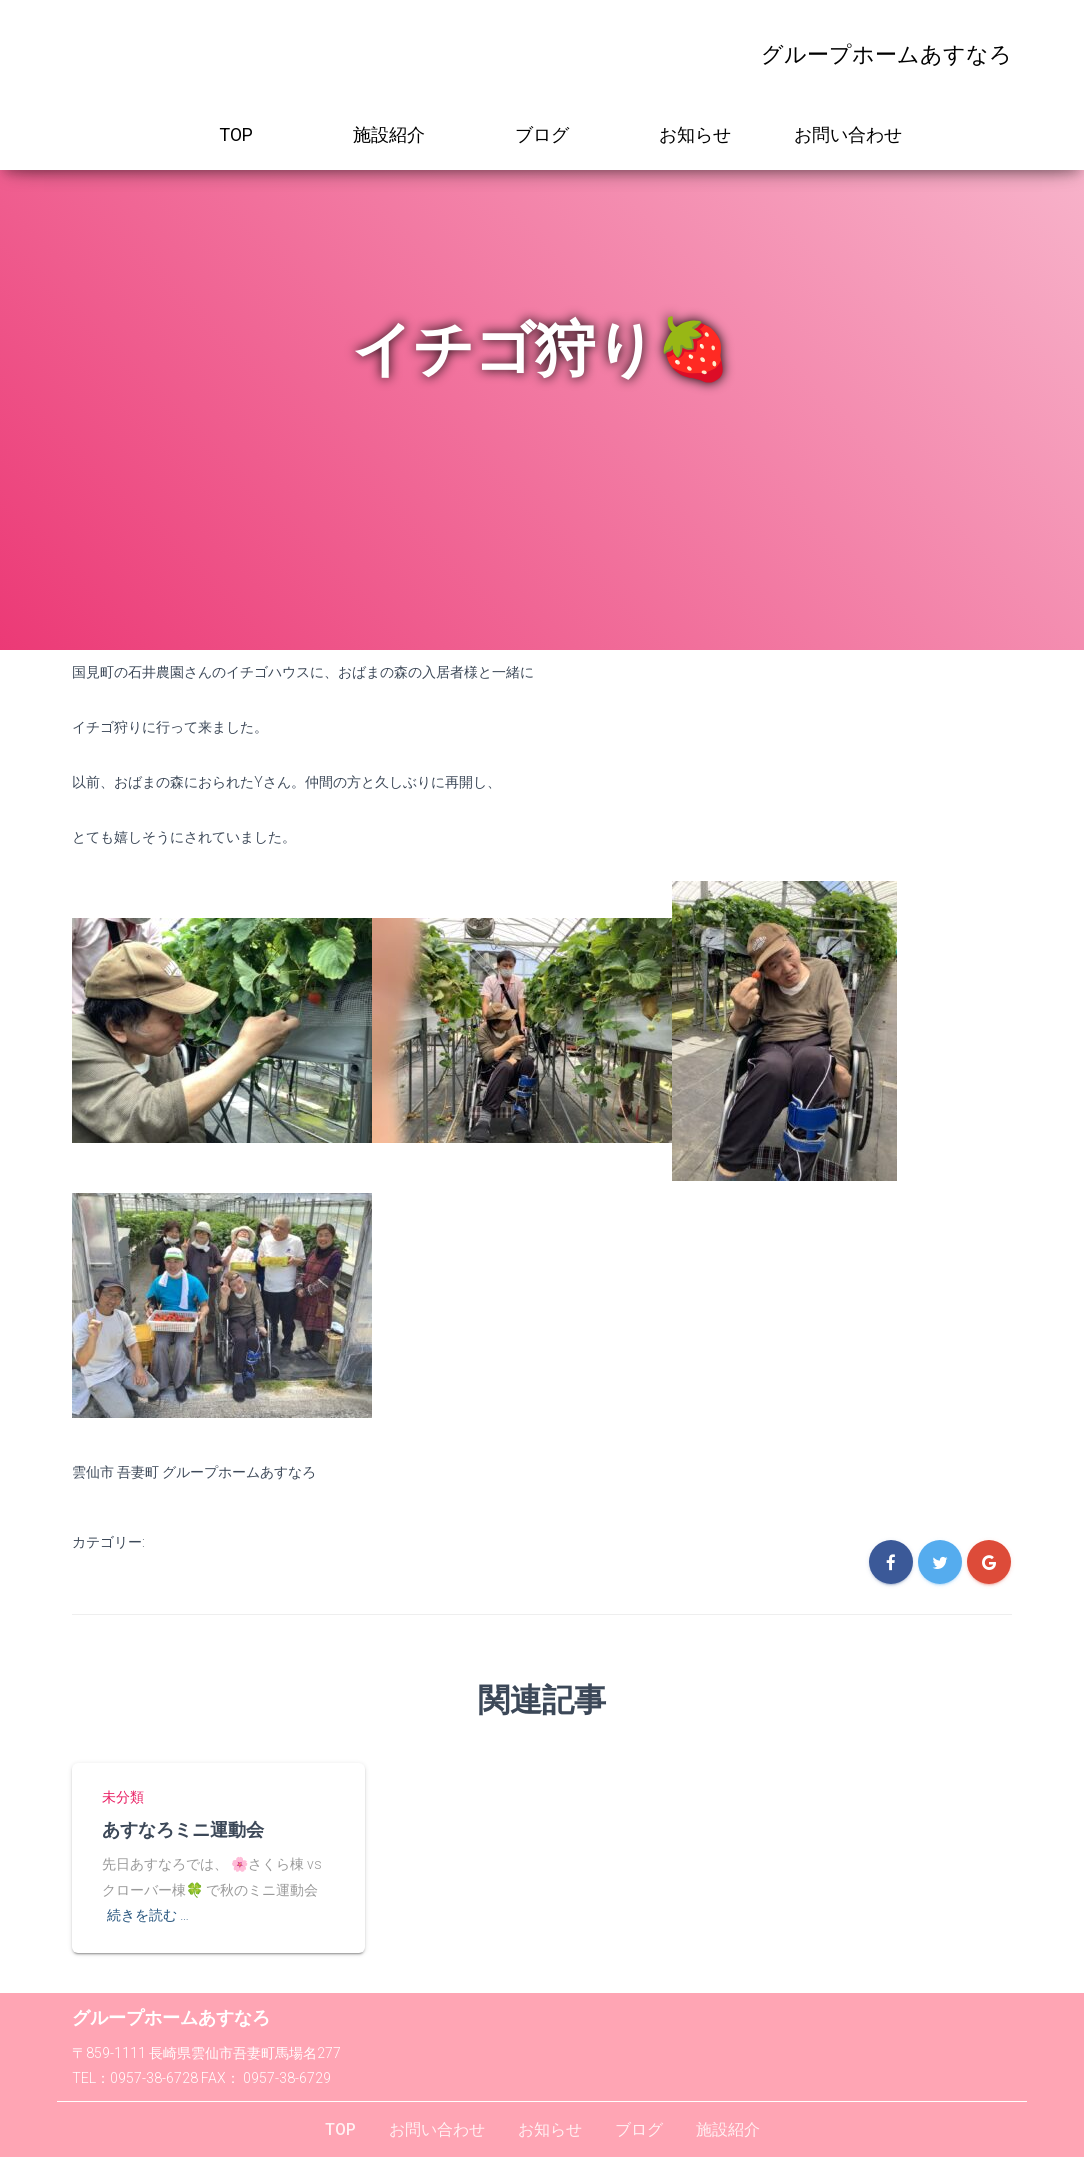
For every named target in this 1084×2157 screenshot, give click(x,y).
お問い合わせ (848, 134)
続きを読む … (148, 1914)
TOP (236, 134)
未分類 (123, 1797)
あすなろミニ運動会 (183, 1828)
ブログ (542, 134)
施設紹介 (389, 134)
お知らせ (695, 134)
